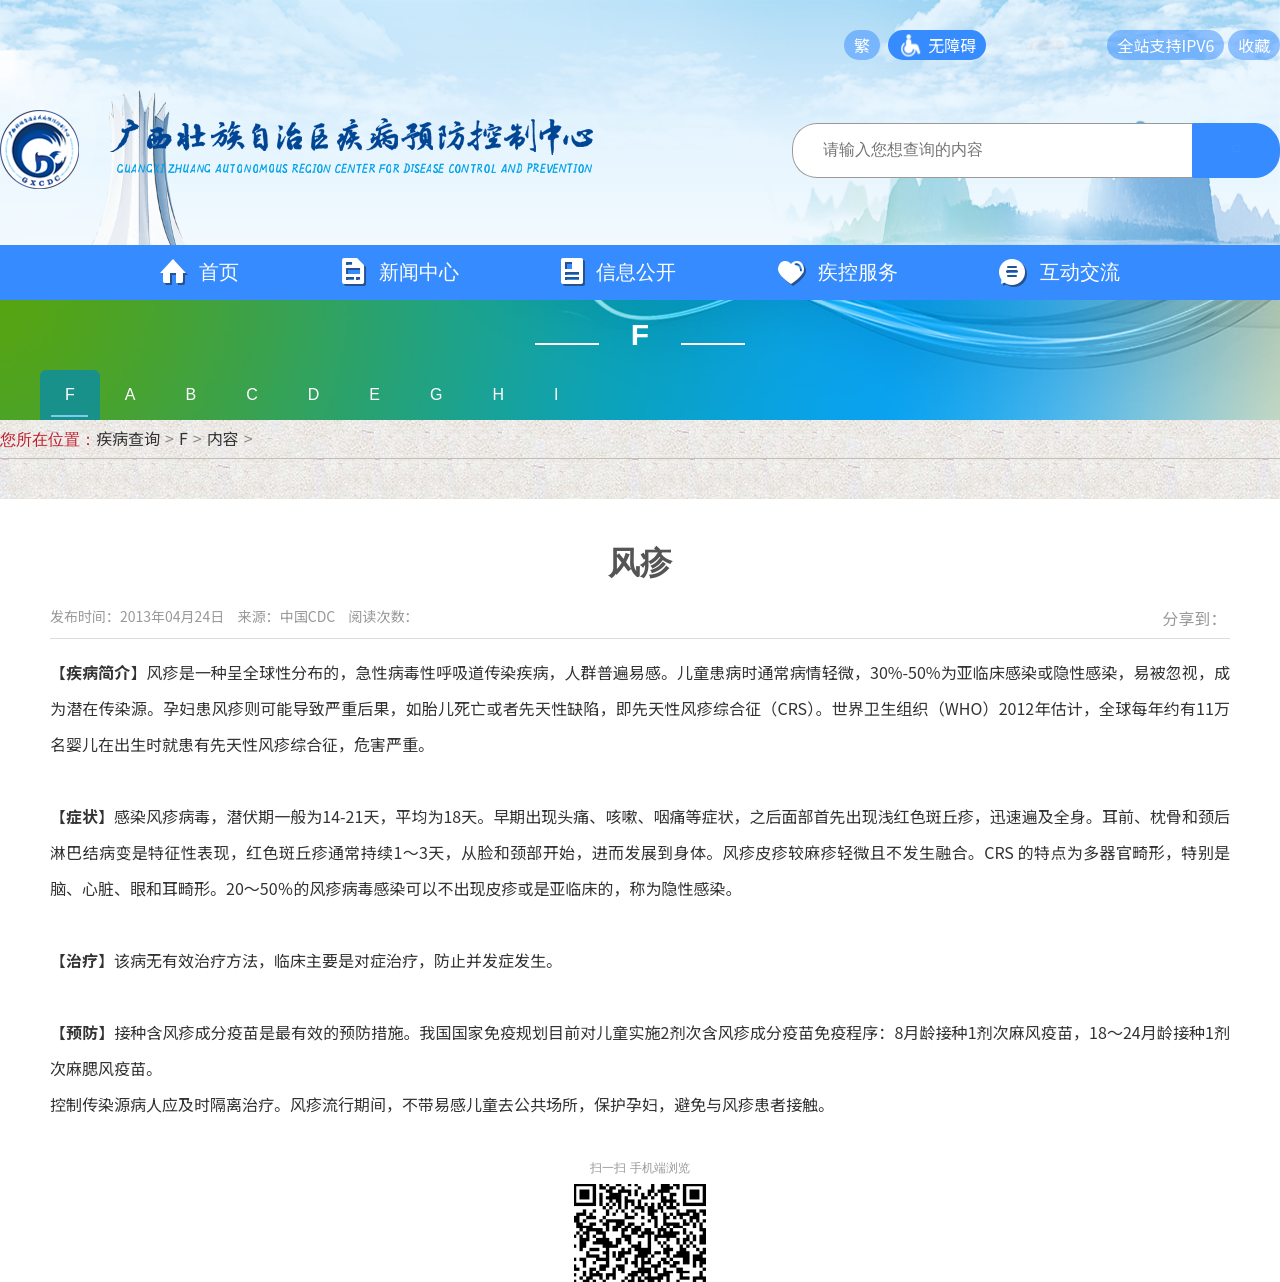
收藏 (1254, 45)
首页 (199, 273)
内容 (223, 438)
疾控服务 (837, 273)
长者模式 (1055, 45)
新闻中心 (399, 272)
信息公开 (617, 272)
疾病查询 (128, 438)
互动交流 (1059, 273)
